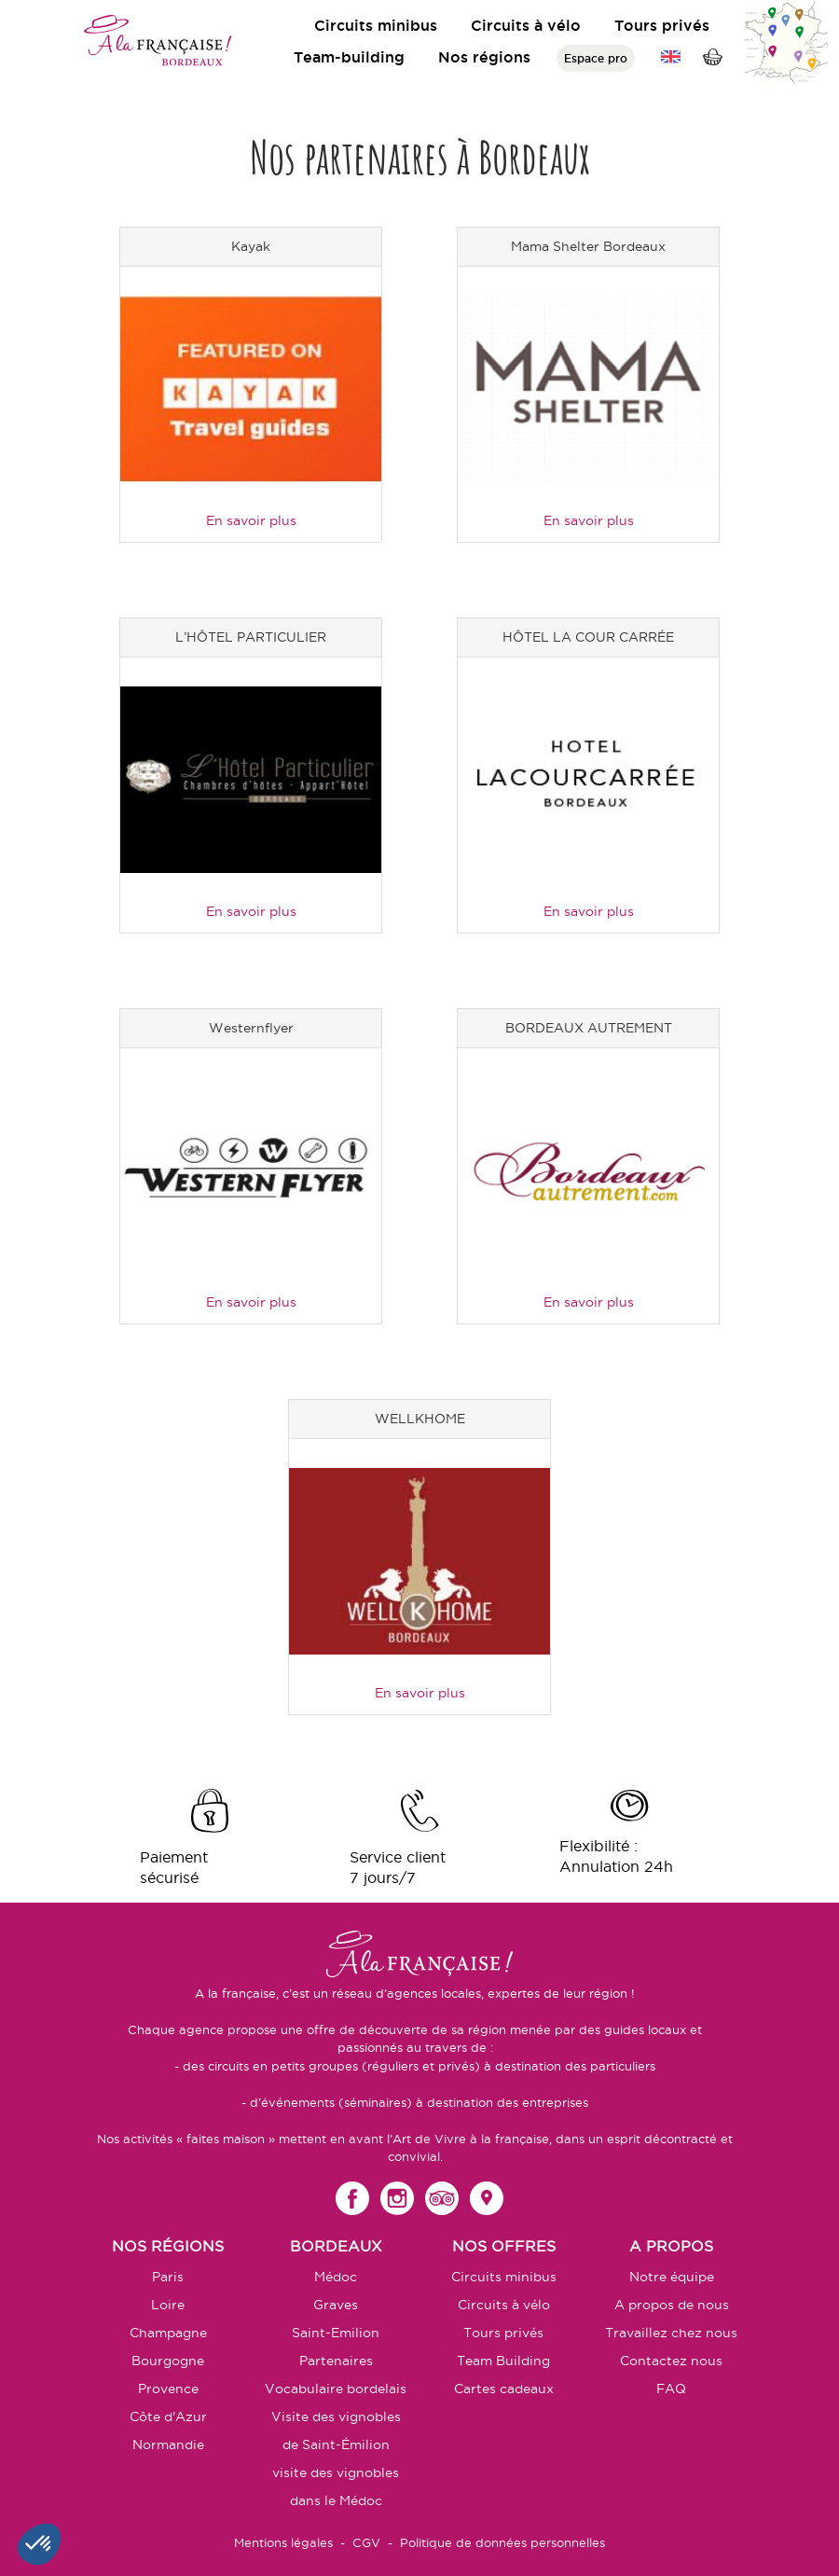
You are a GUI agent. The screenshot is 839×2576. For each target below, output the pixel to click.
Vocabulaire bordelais (335, 2388)
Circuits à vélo (526, 25)
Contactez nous (671, 2360)
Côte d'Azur (168, 2416)
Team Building (503, 2360)
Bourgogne (167, 2360)
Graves (335, 2304)
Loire (168, 2304)
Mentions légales (283, 2542)
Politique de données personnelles (502, 2542)
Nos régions (484, 56)
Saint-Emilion (335, 2332)
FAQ (671, 2388)
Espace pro (595, 58)
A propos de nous (671, 2304)
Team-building (349, 56)
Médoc (335, 2276)
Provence (168, 2388)
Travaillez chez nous (671, 2332)
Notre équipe (671, 2276)
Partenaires (336, 2360)
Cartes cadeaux (504, 2388)
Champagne (168, 2332)
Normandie (168, 2444)
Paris (168, 2276)
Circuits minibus (375, 25)
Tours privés (661, 25)
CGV (366, 2542)
